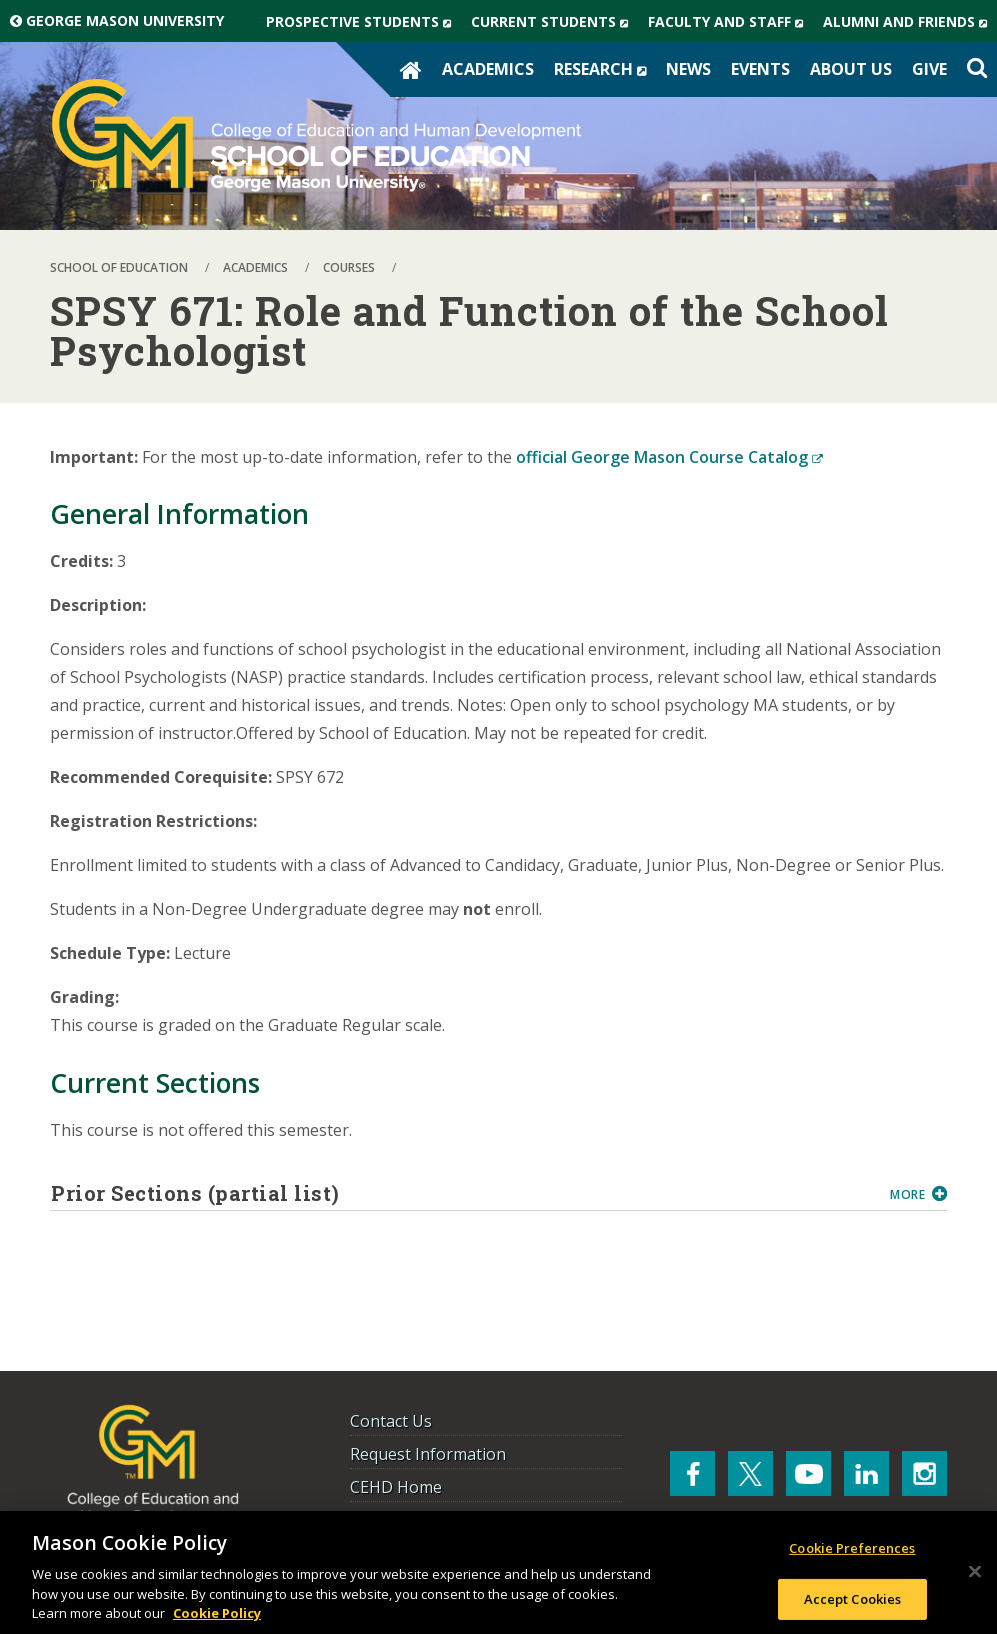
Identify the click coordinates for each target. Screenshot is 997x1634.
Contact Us (391, 1421)
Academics (488, 69)
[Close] (975, 1572)
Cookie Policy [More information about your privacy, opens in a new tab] (217, 1613)
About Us (851, 69)
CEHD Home (396, 1487)
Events (760, 69)
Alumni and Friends (910, 22)
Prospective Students (363, 22)
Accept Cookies (853, 1599)
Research (605, 69)
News (688, 69)
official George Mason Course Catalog (669, 457)
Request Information (428, 1454)
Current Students (554, 22)
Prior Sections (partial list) (463, 1193)
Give (929, 69)
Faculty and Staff (730, 22)
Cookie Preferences (852, 1548)
